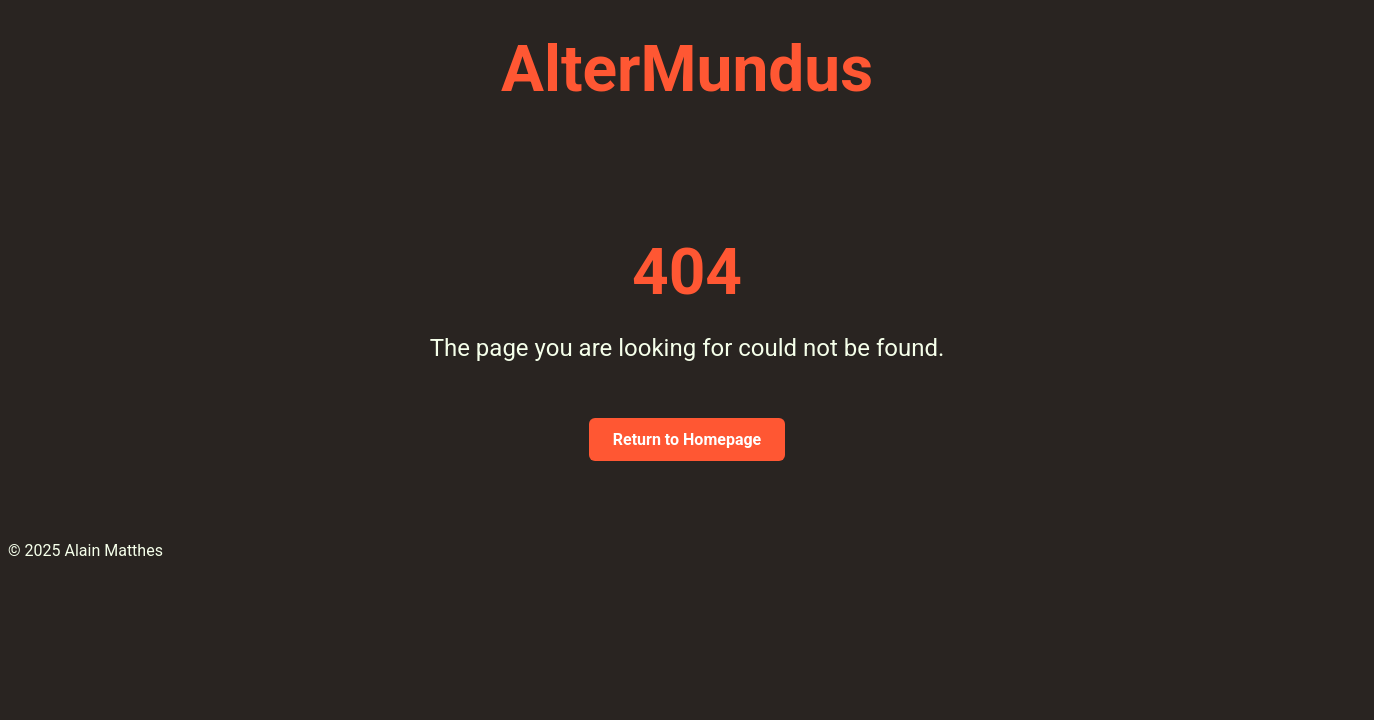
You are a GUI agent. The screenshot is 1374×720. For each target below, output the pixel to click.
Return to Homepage (687, 439)
